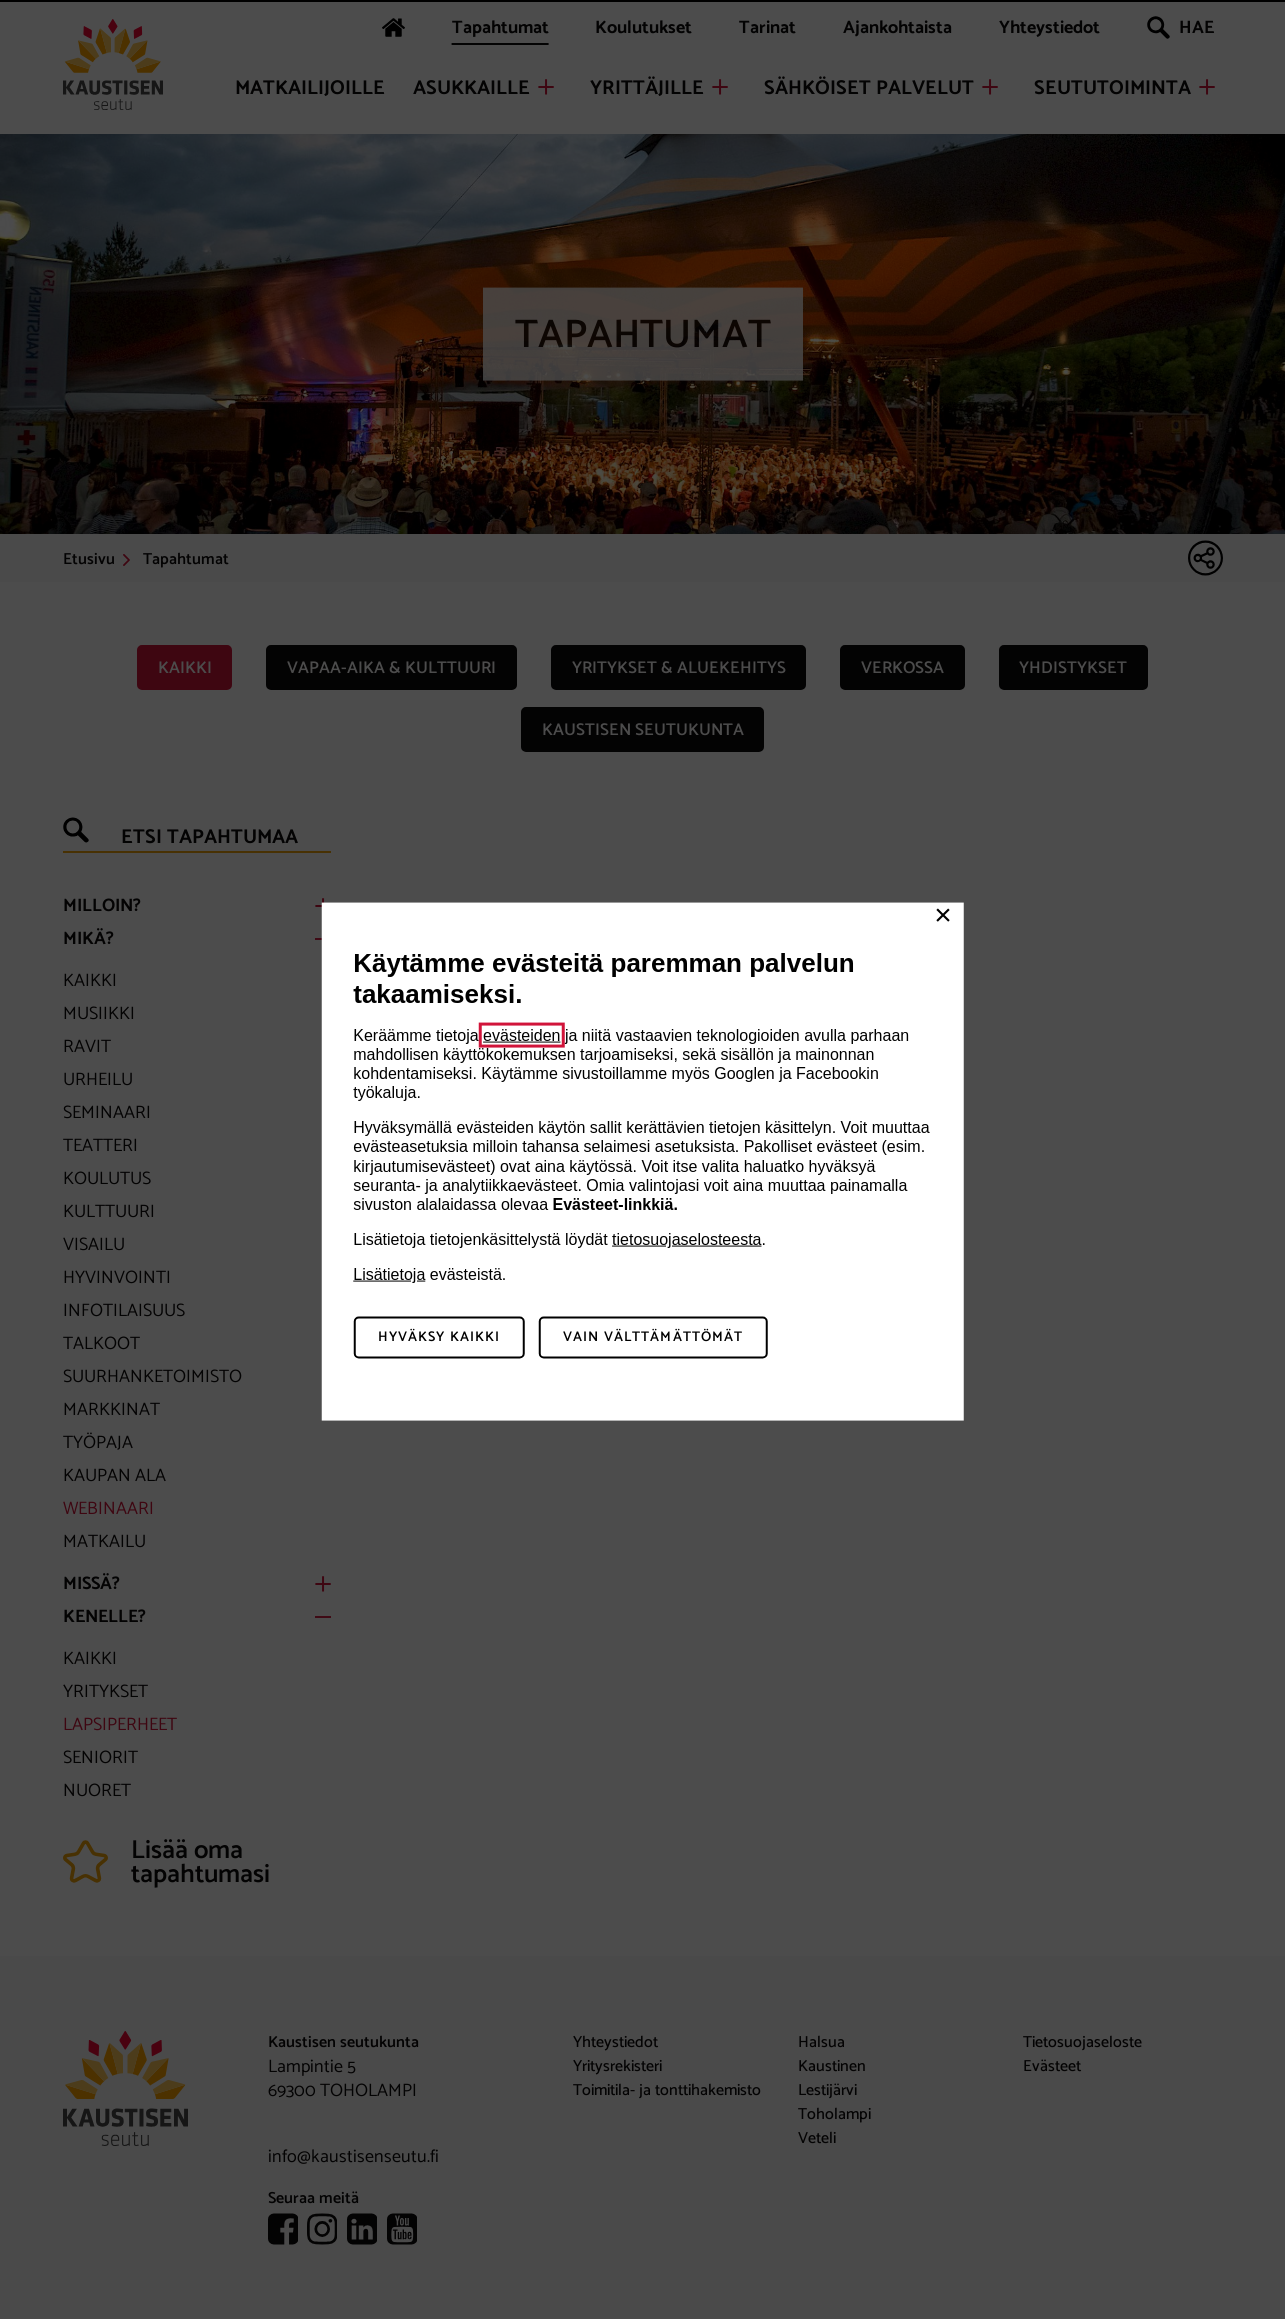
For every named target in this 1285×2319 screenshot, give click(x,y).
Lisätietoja (389, 1274)
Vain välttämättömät (653, 1337)
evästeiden (521, 1034)
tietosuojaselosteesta (686, 1239)
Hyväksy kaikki (439, 1337)
